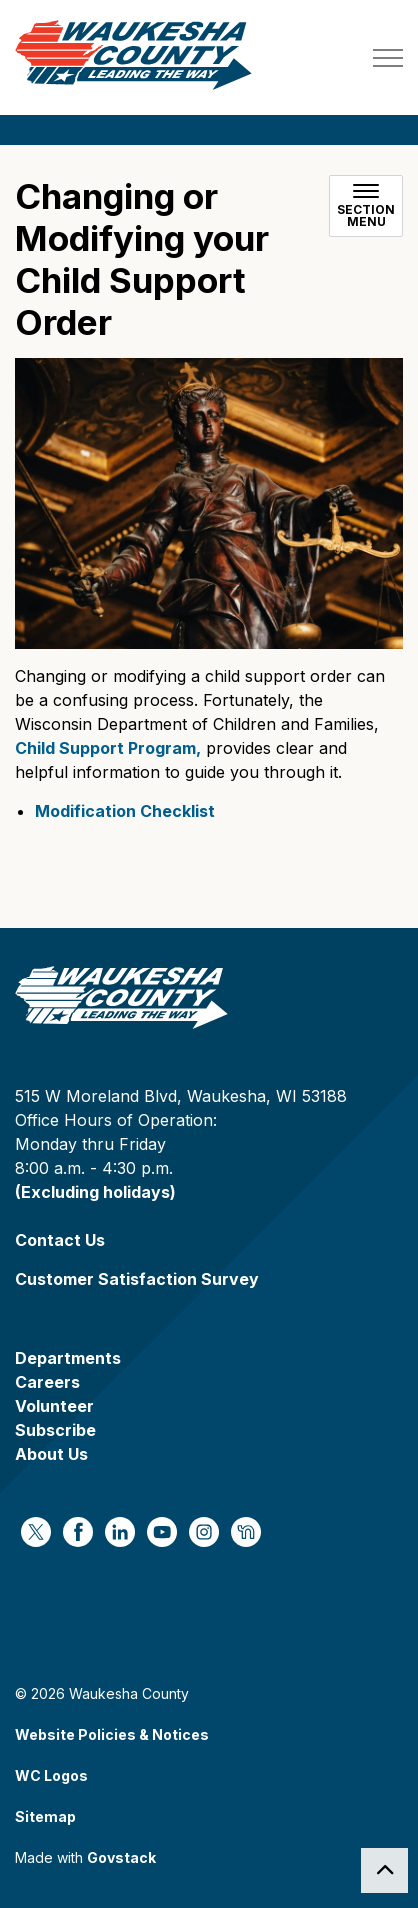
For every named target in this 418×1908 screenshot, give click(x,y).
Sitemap (45, 1816)
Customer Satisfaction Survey (137, 1279)
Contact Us (60, 1240)
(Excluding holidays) (95, 1192)
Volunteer (54, 1406)
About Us (51, 1454)
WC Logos (51, 1775)
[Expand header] (388, 57)
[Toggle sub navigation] (366, 206)
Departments (68, 1358)
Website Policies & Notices (112, 1734)
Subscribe (55, 1430)
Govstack (121, 1857)
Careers (47, 1382)
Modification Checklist (125, 811)
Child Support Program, (108, 748)
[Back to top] (384, 1870)
